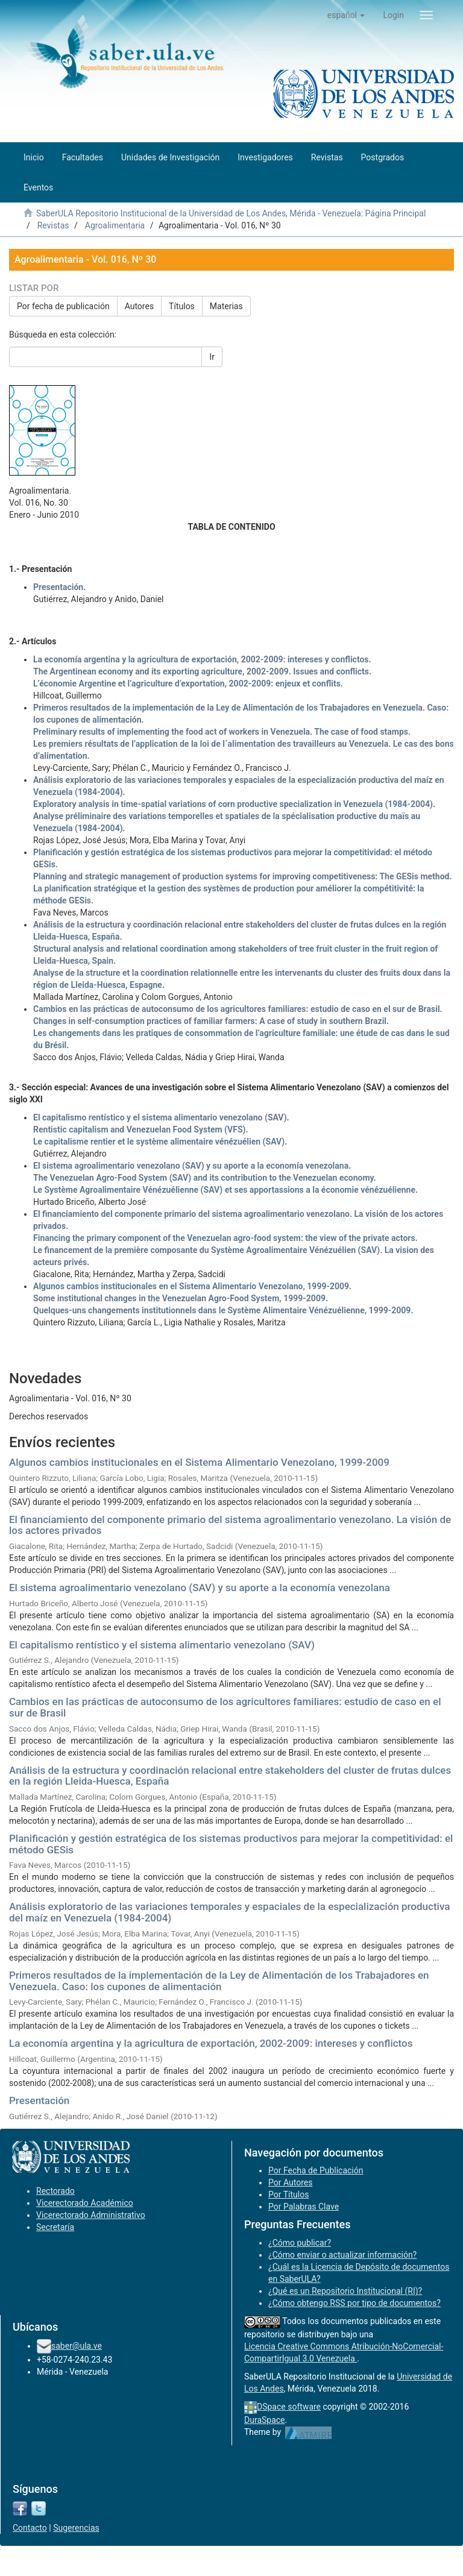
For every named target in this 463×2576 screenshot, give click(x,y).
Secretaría (55, 2227)
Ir (212, 357)
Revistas (53, 225)
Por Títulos (288, 2194)
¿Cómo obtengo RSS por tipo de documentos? (354, 2303)
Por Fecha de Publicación (316, 2170)
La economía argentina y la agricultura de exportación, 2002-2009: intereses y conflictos (210, 2043)
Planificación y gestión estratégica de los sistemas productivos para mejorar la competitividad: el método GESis (231, 1844)
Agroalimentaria (115, 225)
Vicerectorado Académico (84, 2203)
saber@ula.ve (76, 2346)
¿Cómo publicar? (299, 2243)
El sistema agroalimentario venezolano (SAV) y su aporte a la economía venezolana (199, 1588)
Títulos (182, 306)
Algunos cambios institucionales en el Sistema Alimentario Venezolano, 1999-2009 (199, 1462)
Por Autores (290, 2182)
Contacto (30, 2528)
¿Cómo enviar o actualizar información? (342, 2255)
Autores (139, 306)
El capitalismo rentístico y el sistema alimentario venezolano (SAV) (162, 1645)
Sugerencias (76, 2528)
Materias (226, 306)
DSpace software (289, 2406)
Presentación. (59, 587)
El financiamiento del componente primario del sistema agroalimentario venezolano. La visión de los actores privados (230, 1525)
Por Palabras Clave (303, 2206)
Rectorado (55, 2191)
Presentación (39, 2100)
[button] (346, 15)
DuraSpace (264, 2420)
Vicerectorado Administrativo (90, 2215)
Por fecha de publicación (63, 306)
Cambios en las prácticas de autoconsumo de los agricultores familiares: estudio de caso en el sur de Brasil (225, 1707)
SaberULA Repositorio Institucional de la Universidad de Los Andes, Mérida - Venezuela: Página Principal (231, 213)
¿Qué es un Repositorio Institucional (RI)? (345, 2291)
